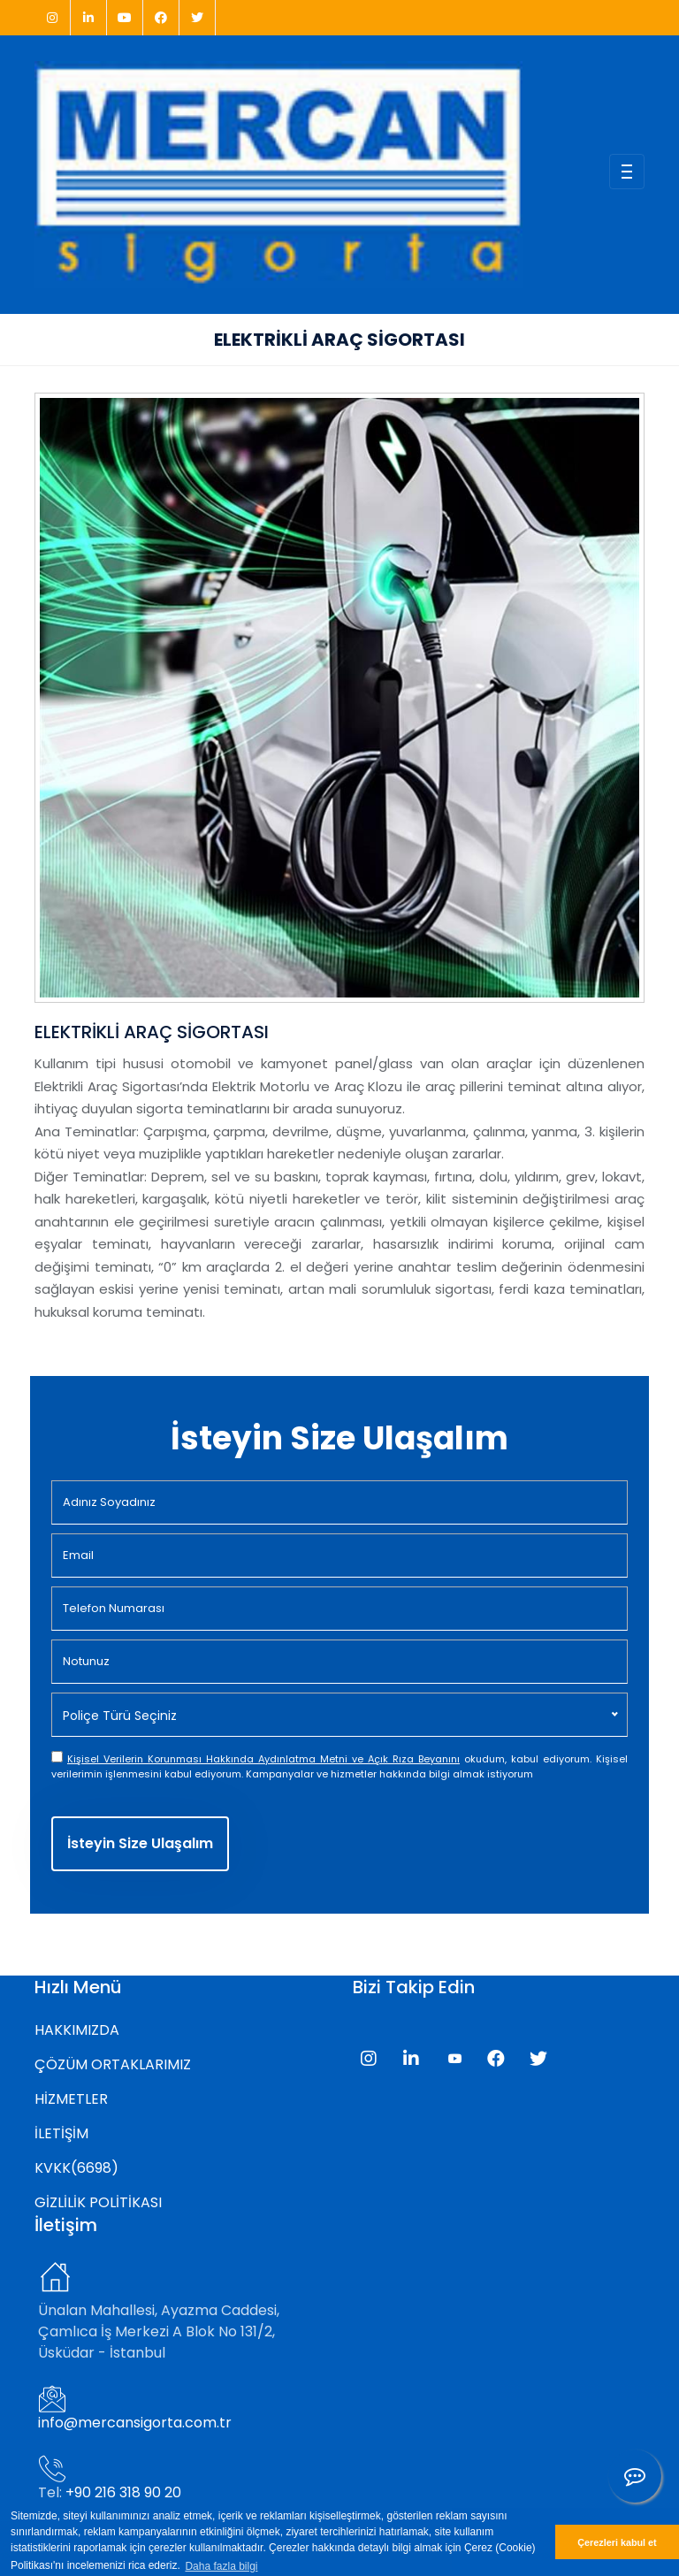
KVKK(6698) (76, 2168)
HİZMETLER (71, 2099)
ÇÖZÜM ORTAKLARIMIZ (112, 2064)
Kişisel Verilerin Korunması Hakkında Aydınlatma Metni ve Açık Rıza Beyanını (263, 1759)
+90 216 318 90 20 (123, 2492)
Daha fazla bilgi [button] (221, 2566)
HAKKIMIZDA (76, 2030)
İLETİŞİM (61, 2133)
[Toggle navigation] (627, 171)
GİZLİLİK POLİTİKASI (98, 2202)
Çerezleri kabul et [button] (616, 2542)
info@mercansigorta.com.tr (135, 2422)
